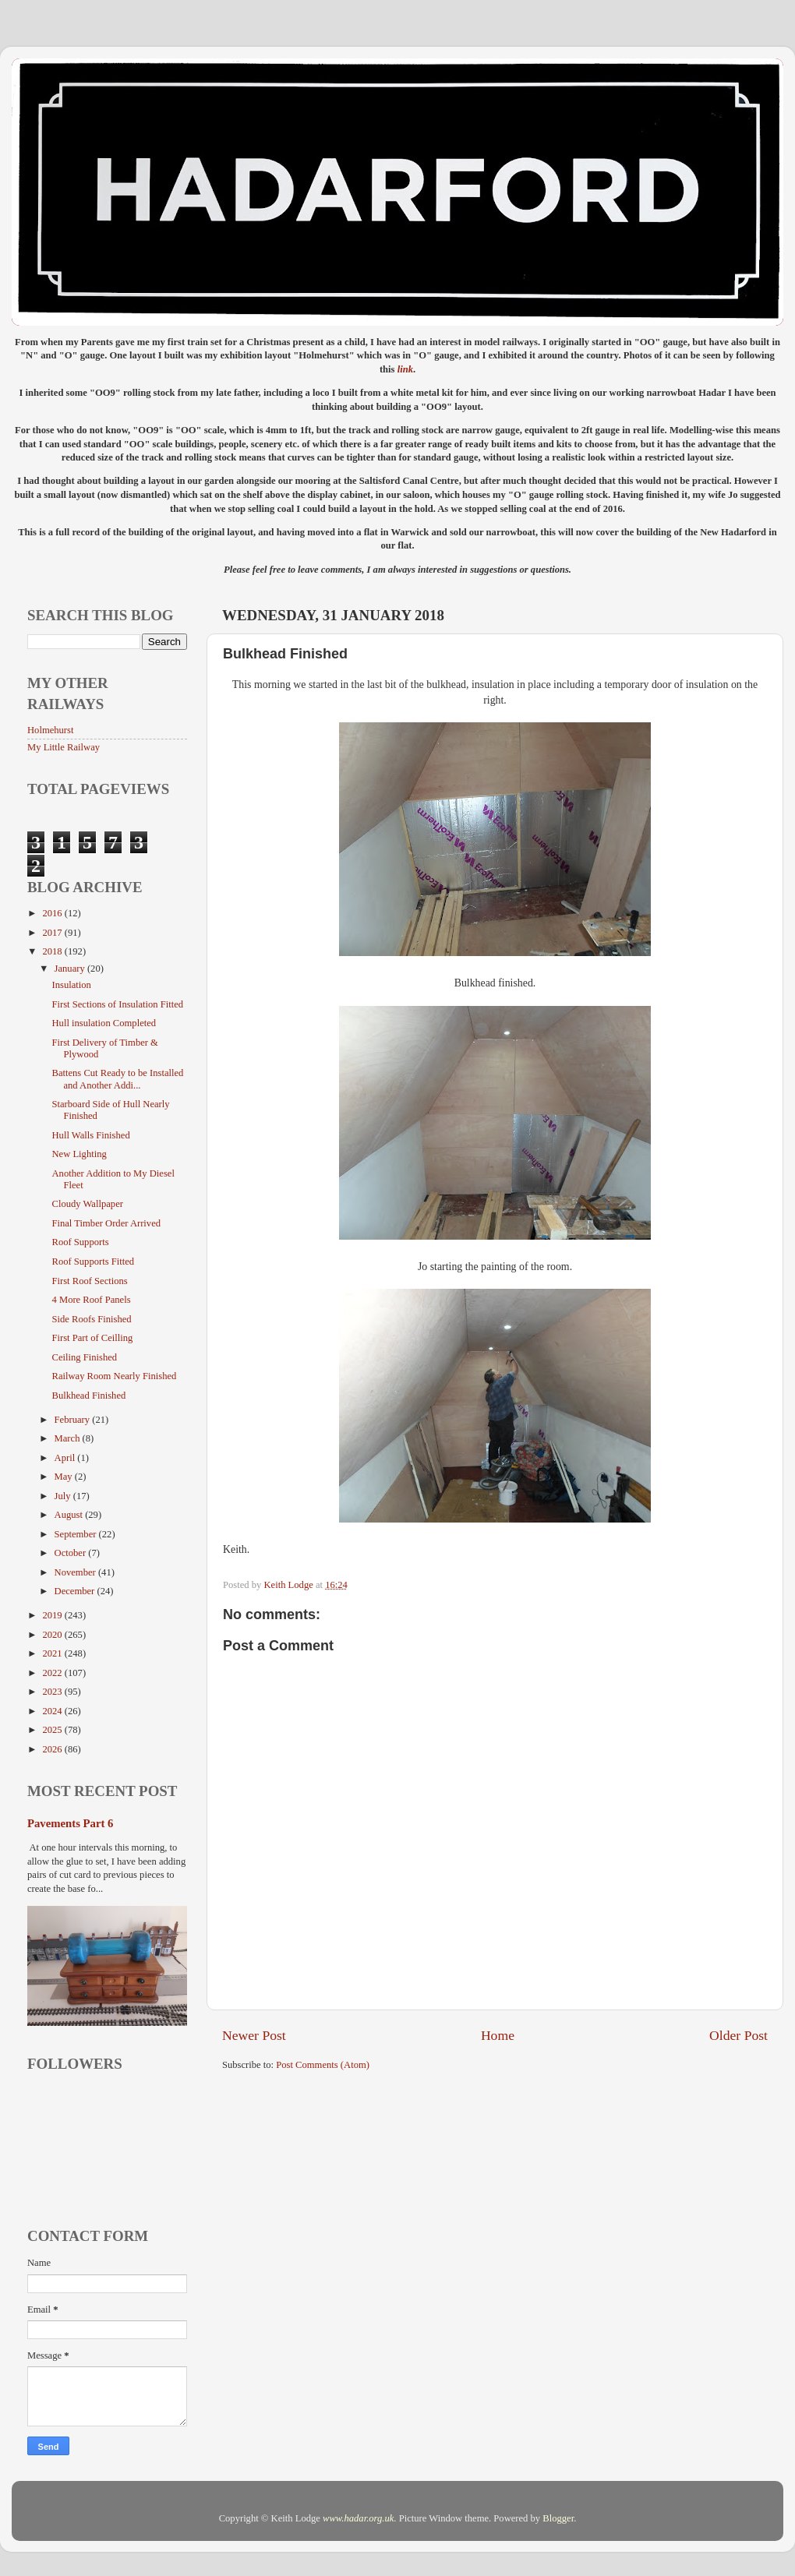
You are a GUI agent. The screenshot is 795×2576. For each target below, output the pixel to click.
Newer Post (254, 2035)
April (66, 1457)
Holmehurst (50, 730)
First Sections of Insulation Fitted (117, 1004)
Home (497, 2035)
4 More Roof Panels (90, 1299)
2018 (53, 951)
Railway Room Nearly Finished (113, 1376)
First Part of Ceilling (91, 1337)
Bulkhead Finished (88, 1395)
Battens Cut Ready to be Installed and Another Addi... (117, 1078)
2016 (53, 913)
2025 (53, 1729)
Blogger (558, 2518)
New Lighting (78, 1154)
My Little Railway (63, 747)
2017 (53, 932)
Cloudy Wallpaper (86, 1203)
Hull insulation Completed (103, 1023)
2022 (53, 1672)
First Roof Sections (89, 1281)
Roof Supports (79, 1242)
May (65, 1476)
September (77, 1534)
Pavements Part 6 (70, 1823)
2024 (53, 1711)
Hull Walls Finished (90, 1135)
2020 (53, 1634)
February (74, 1419)
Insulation (70, 984)
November (76, 1572)
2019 (53, 1615)
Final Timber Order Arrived (106, 1223)
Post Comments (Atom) (322, 2064)
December (76, 1591)
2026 (53, 1749)
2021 (53, 1653)
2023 (53, 1691)
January (71, 968)
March (69, 1438)
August (70, 1514)
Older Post (738, 2035)
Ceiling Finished (84, 1357)
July (64, 1496)
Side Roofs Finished (91, 1319)
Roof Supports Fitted (92, 1261)
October (72, 1552)
